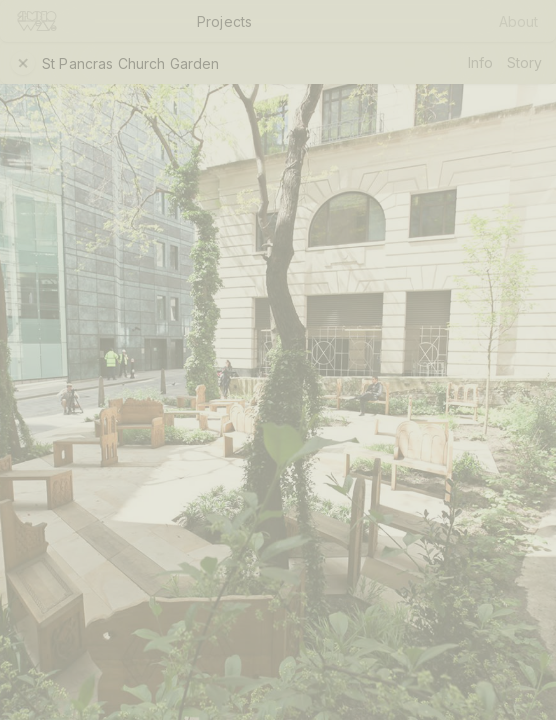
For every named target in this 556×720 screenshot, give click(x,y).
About (519, 21)
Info (480, 63)
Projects (224, 21)
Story (524, 63)
